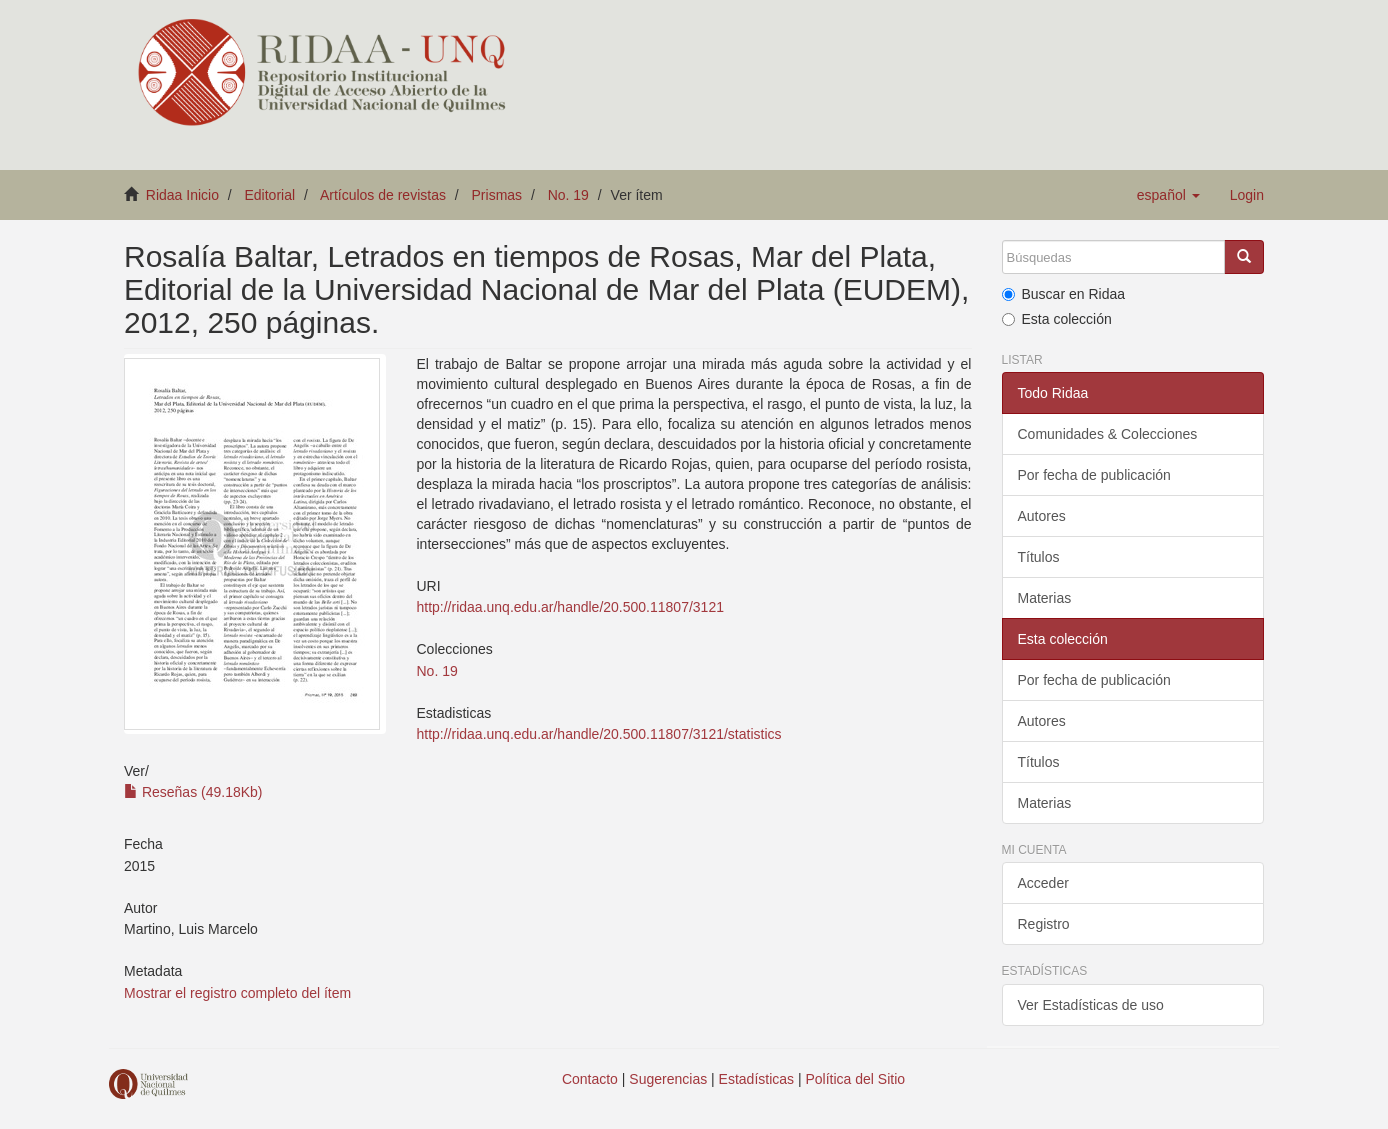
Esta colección (1057, 319)
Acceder (1043, 883)
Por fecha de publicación (1094, 475)
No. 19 (568, 195)
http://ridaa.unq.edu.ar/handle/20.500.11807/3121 (569, 607)
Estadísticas (756, 1079)
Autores (1042, 516)
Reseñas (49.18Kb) (193, 792)
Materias (1045, 598)
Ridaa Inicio (182, 195)
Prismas (497, 195)
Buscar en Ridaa (1064, 294)
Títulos (1039, 557)
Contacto (590, 1079)
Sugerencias (668, 1079)
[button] (1168, 195)
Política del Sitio (856, 1079)
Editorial (270, 195)
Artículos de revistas (383, 195)
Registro (1044, 924)
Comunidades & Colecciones (1108, 434)
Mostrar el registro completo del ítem (237, 993)
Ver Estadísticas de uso (1091, 1005)
